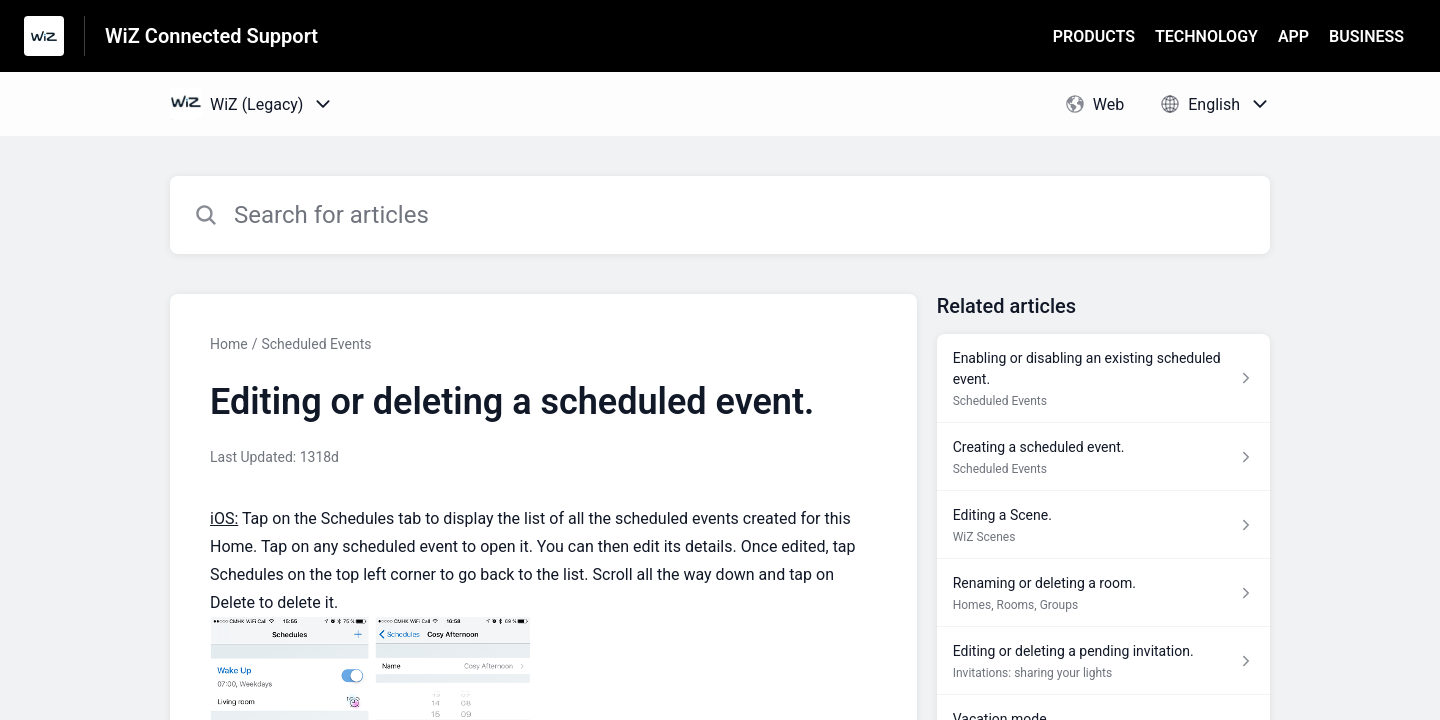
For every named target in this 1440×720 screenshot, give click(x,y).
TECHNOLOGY (1206, 36)
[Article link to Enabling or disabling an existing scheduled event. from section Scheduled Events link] (1103, 378)
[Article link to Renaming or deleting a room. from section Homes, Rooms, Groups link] (1103, 593)
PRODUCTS (1094, 36)
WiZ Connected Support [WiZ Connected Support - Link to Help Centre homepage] (211, 36)
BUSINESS (1366, 36)
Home (229, 344)
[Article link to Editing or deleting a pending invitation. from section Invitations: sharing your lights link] (1103, 661)
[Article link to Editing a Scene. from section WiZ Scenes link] (1103, 525)
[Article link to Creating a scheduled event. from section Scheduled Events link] (1103, 457)
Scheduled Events (316, 344)
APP (1293, 36)
